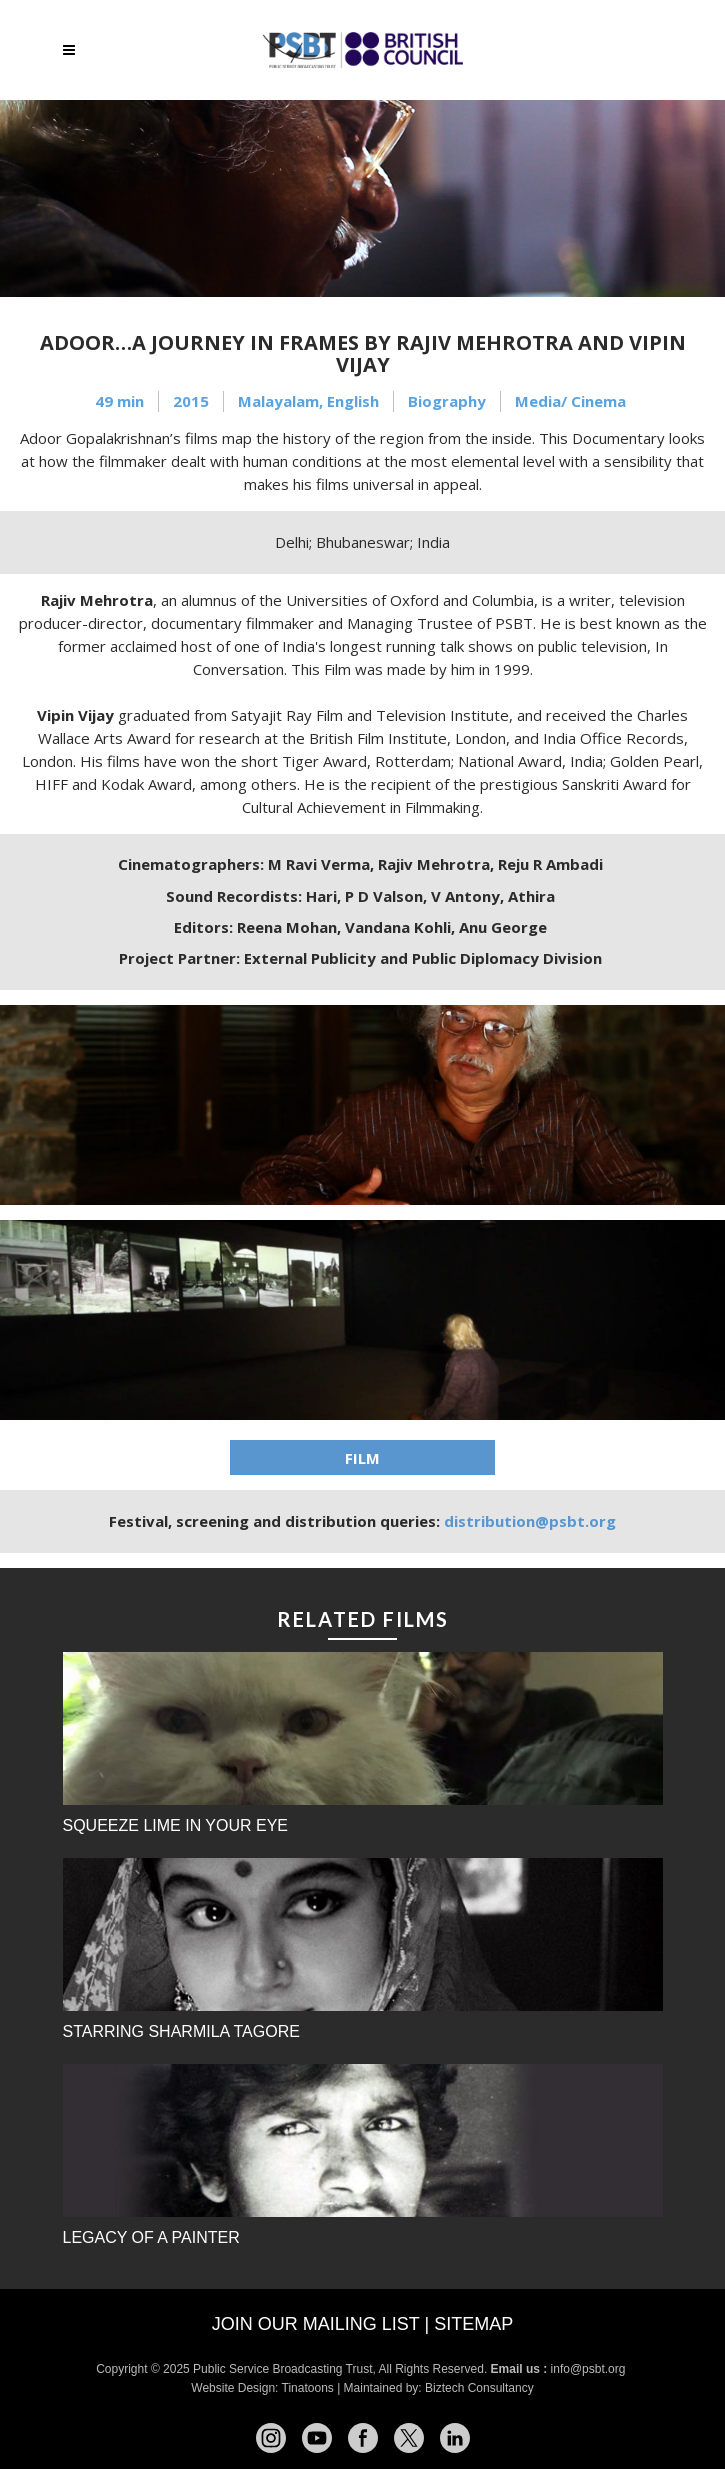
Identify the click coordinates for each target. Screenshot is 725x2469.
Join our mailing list (316, 2324)
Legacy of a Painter (151, 2237)
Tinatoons (308, 2388)
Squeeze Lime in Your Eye (176, 1825)
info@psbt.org (590, 2369)
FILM (362, 1458)
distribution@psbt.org (530, 1521)
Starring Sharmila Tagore (181, 2031)
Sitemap (473, 2324)
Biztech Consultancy (479, 2388)
